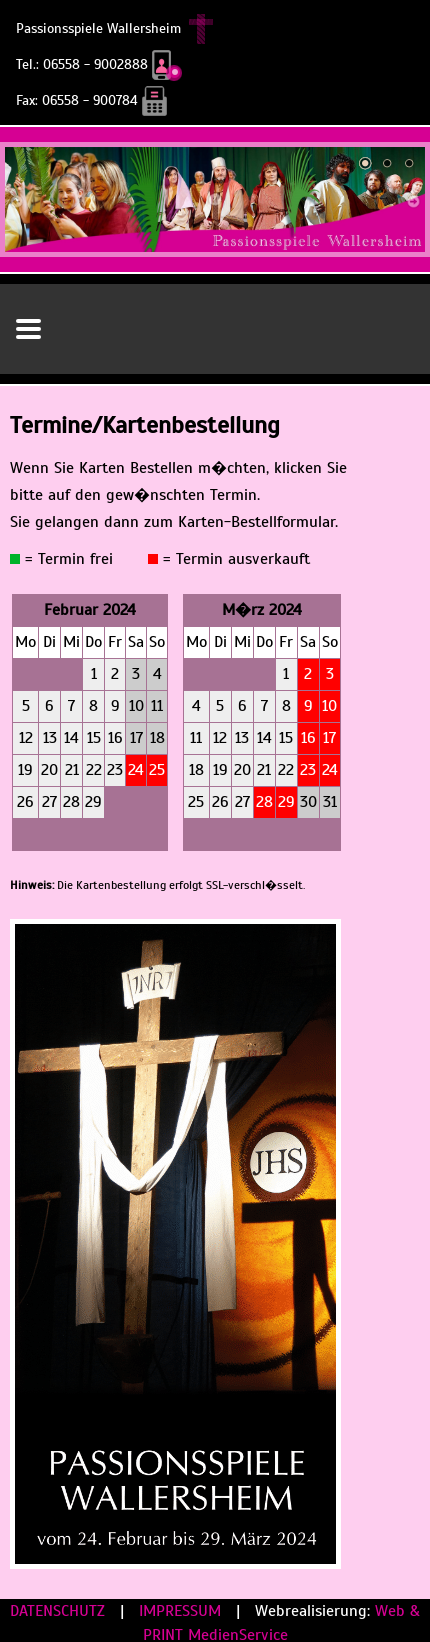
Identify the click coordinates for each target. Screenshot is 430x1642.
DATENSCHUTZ (60, 1611)
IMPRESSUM (182, 1611)
